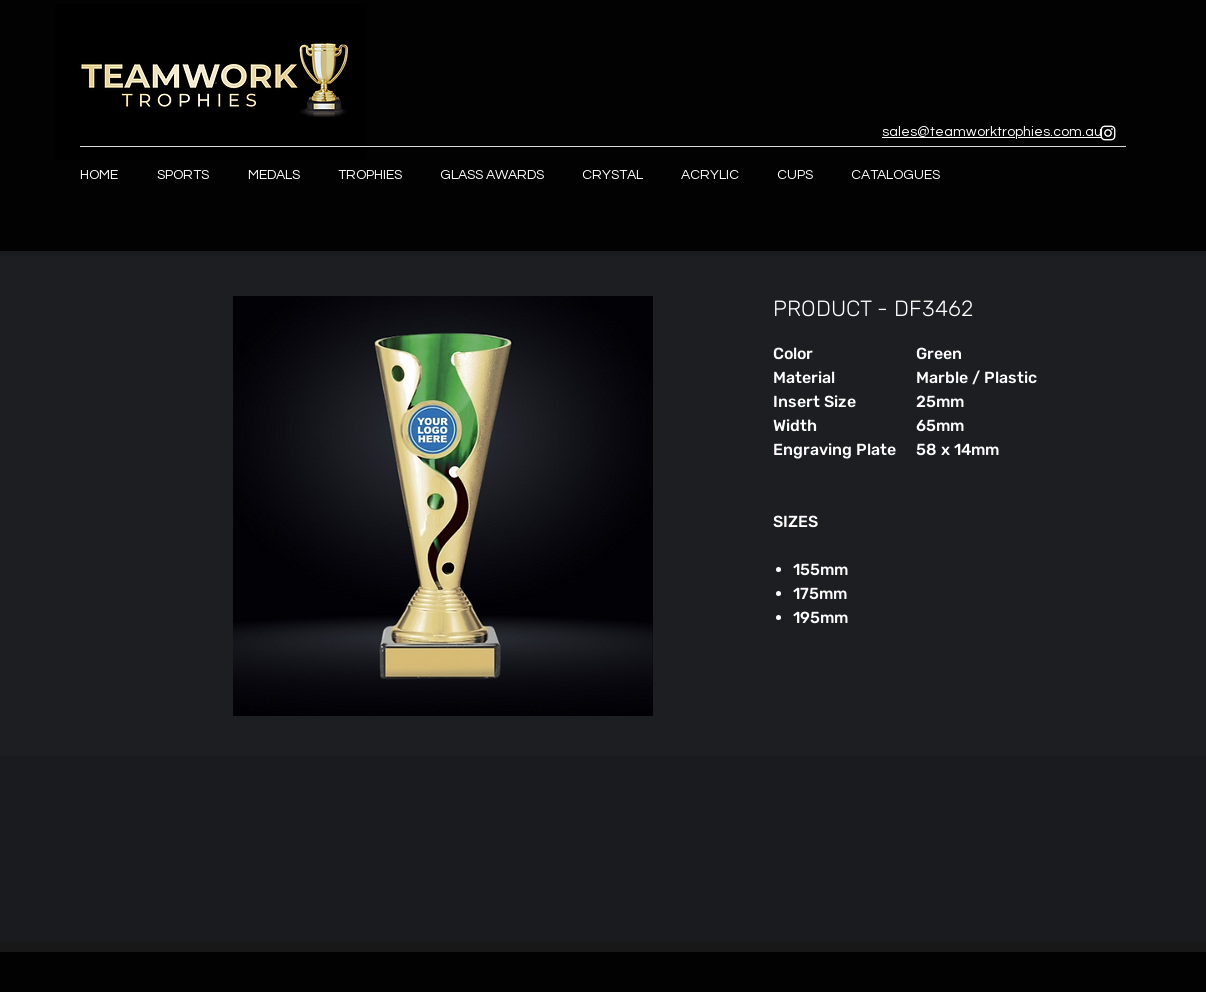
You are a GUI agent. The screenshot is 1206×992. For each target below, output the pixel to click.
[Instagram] (1108, 133)
